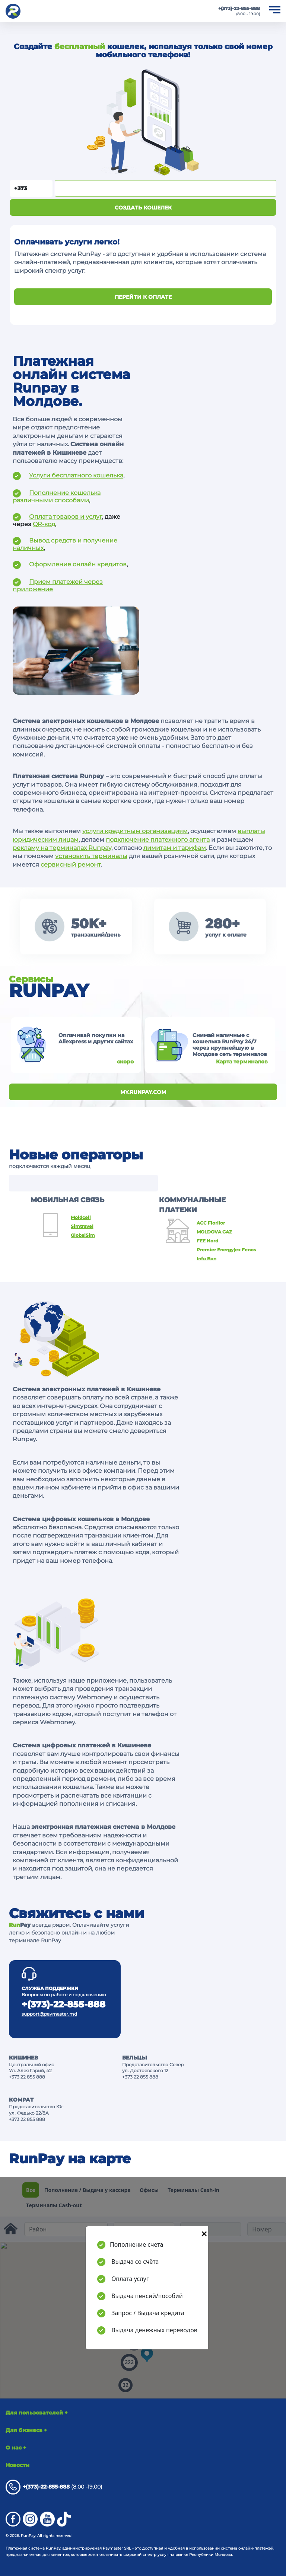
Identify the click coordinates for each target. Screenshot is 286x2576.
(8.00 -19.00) (54, 2487)
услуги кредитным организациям (135, 831)
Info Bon (206, 1258)
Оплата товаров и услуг (65, 516)
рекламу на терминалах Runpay (62, 847)
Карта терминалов (242, 1061)
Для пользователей (37, 2412)
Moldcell (81, 1217)
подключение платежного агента (158, 839)
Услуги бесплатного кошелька (76, 475)
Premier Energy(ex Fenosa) (226, 1249)
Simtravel (82, 1226)
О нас (16, 2447)
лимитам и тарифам (174, 847)
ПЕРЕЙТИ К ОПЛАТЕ (143, 297)
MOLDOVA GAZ (214, 1232)
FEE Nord (207, 1241)
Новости (17, 2465)
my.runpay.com (143, 1092)
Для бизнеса (26, 2430)
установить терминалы (91, 856)
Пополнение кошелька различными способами (57, 497)
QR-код (44, 524)
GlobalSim (83, 1235)
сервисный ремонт (71, 864)
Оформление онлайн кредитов (78, 564)
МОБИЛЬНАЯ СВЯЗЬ (67, 1200)
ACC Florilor (211, 1223)
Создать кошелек (143, 207)
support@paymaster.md (49, 2014)
